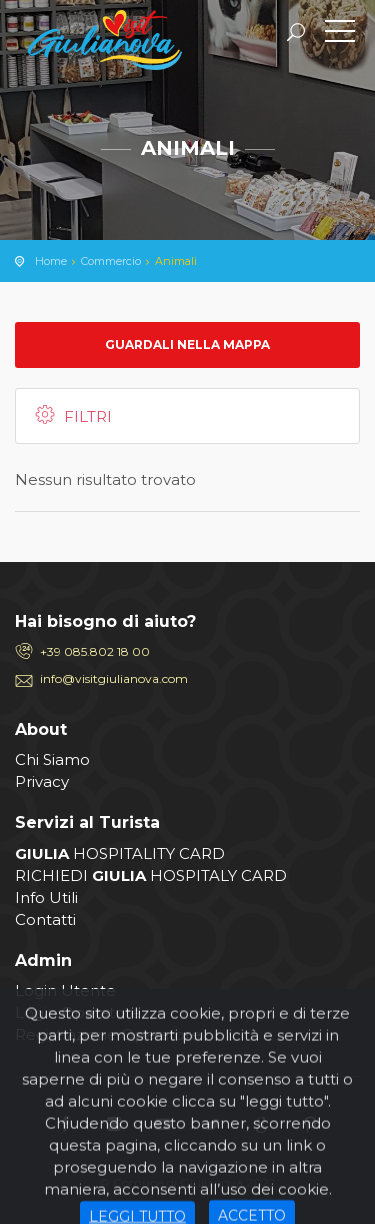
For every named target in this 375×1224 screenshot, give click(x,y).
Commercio (111, 261)
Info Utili (46, 897)
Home (51, 261)
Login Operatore (78, 1012)
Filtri (71, 415)
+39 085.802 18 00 (95, 651)
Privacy (42, 781)
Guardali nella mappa (187, 344)
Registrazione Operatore (108, 1034)
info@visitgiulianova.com (114, 678)
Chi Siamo (52, 759)
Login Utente (65, 990)
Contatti (45, 919)
